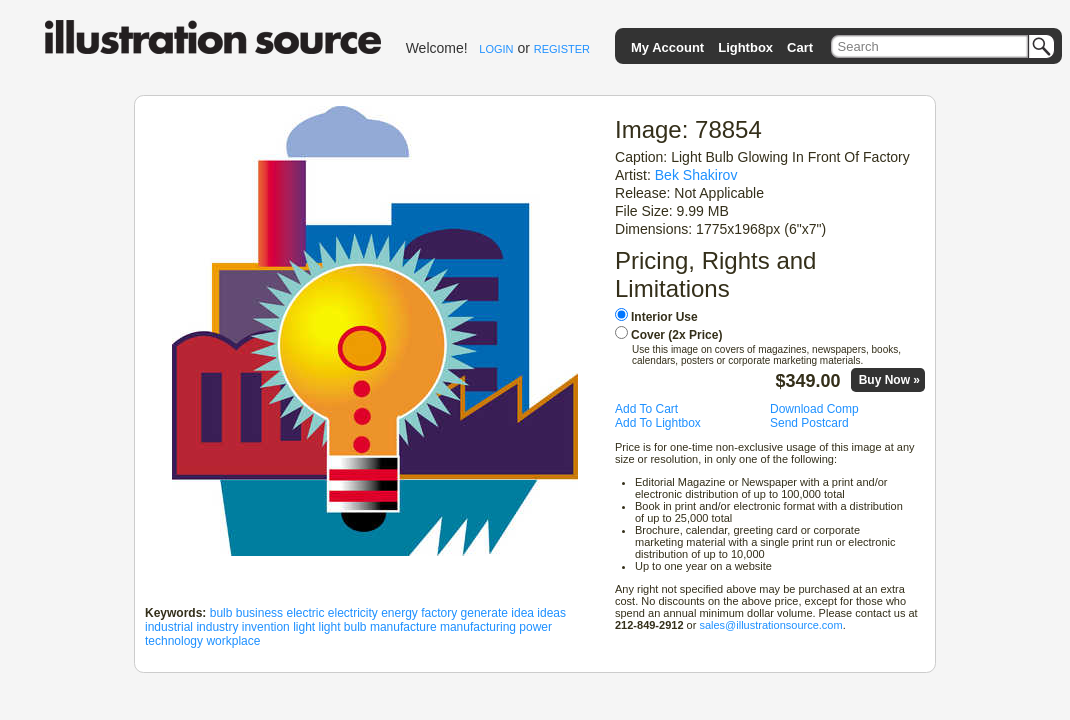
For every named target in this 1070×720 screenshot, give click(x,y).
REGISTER (562, 49)
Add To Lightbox (658, 423)
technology (174, 641)
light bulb (343, 627)
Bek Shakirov (696, 175)
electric (305, 613)
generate (484, 613)
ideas (551, 613)
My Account (667, 47)
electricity (353, 613)
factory (439, 613)
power (535, 627)
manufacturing (478, 627)
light (304, 627)
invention (266, 627)
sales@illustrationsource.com (770, 625)
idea (522, 613)
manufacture (403, 627)
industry (217, 627)
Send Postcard (809, 423)
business (259, 613)
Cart (800, 47)
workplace (233, 641)
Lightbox (745, 47)
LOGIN (496, 49)
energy (399, 613)
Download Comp (814, 409)
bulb (221, 613)
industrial (169, 627)
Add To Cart (646, 409)
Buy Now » (889, 380)
